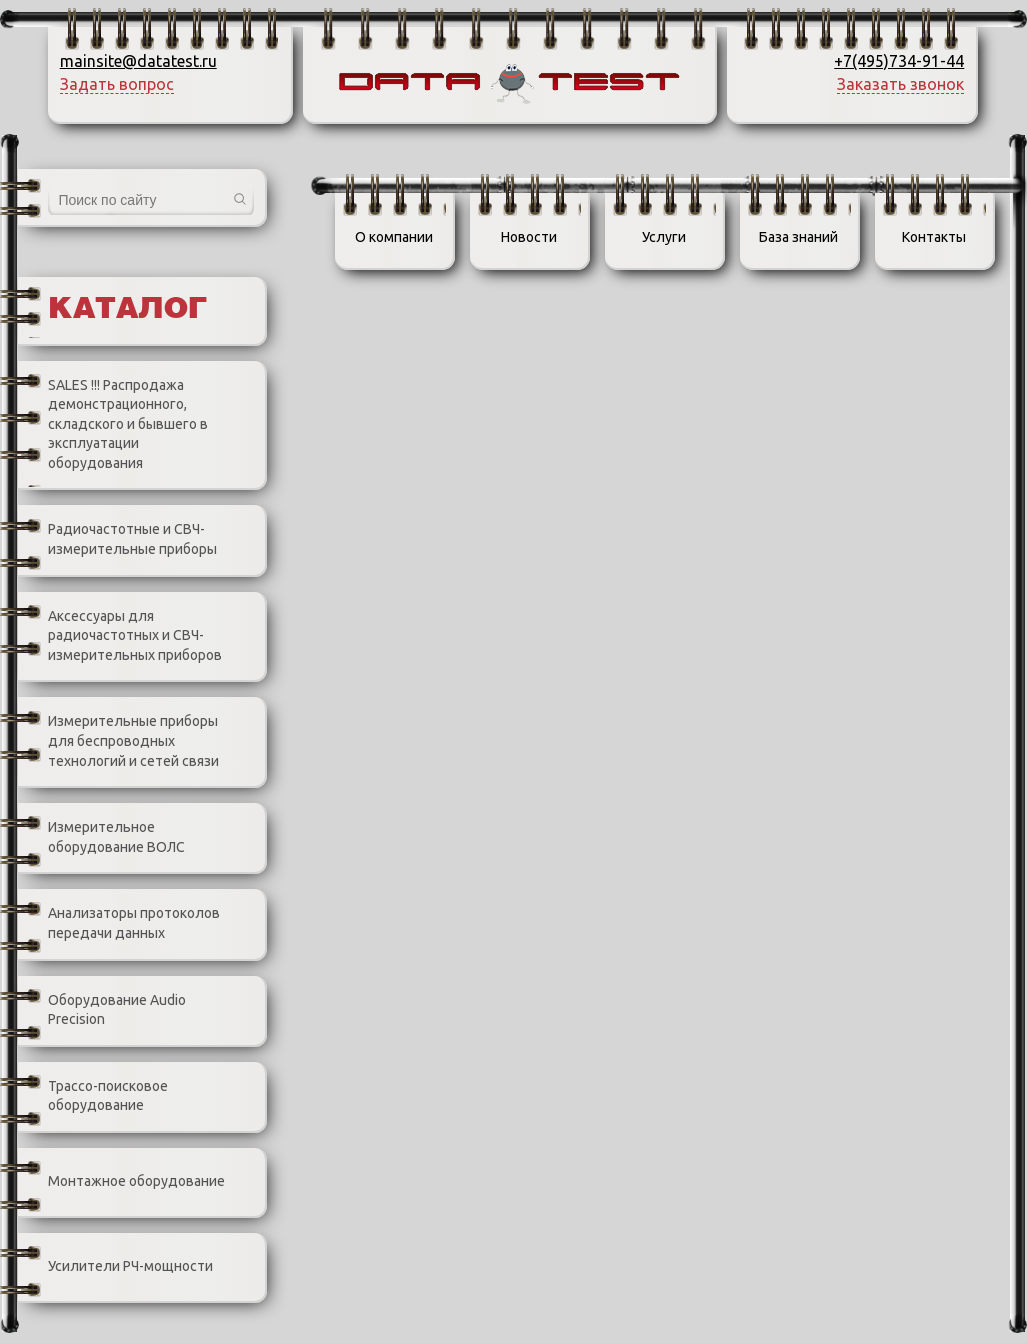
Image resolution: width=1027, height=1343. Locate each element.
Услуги (664, 237)
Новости (529, 237)
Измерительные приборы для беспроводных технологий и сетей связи (118, 742)
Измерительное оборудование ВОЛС (101, 837)
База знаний (798, 237)
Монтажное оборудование (121, 1182)
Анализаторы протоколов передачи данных (119, 923)
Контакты (934, 237)
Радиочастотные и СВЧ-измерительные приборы (117, 540)
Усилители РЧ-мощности (115, 1267)
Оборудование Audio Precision (102, 1010)
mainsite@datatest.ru (138, 61)
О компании (394, 237)
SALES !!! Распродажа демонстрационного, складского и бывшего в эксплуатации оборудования (113, 424)
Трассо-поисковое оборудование (93, 1096)
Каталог (127, 310)
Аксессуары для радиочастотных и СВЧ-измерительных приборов (120, 636)
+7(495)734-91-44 (899, 61)
